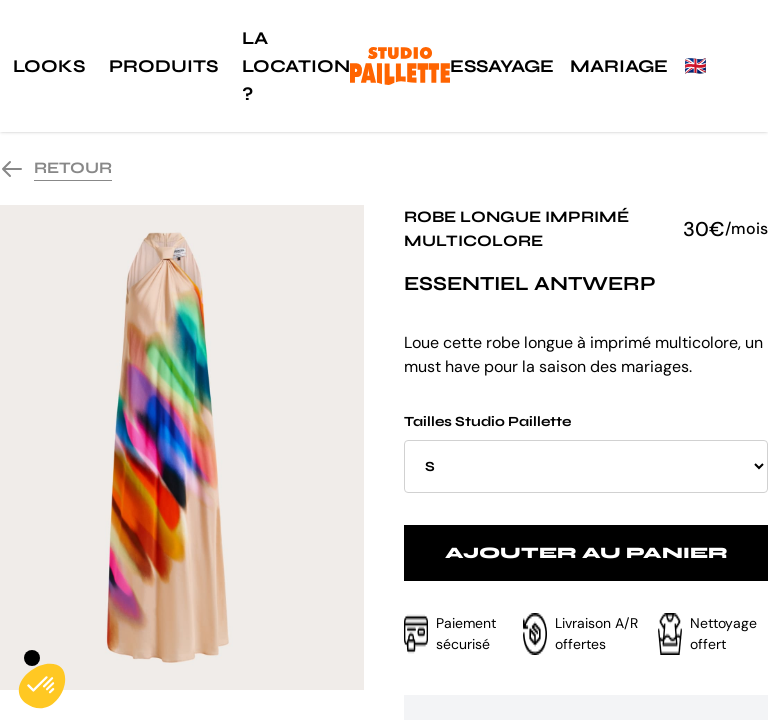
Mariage (619, 66)
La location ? (296, 66)
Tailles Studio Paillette (586, 453)
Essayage (502, 66)
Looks (49, 66)
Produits (163, 66)
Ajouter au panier (586, 552)
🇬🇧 (695, 66)
